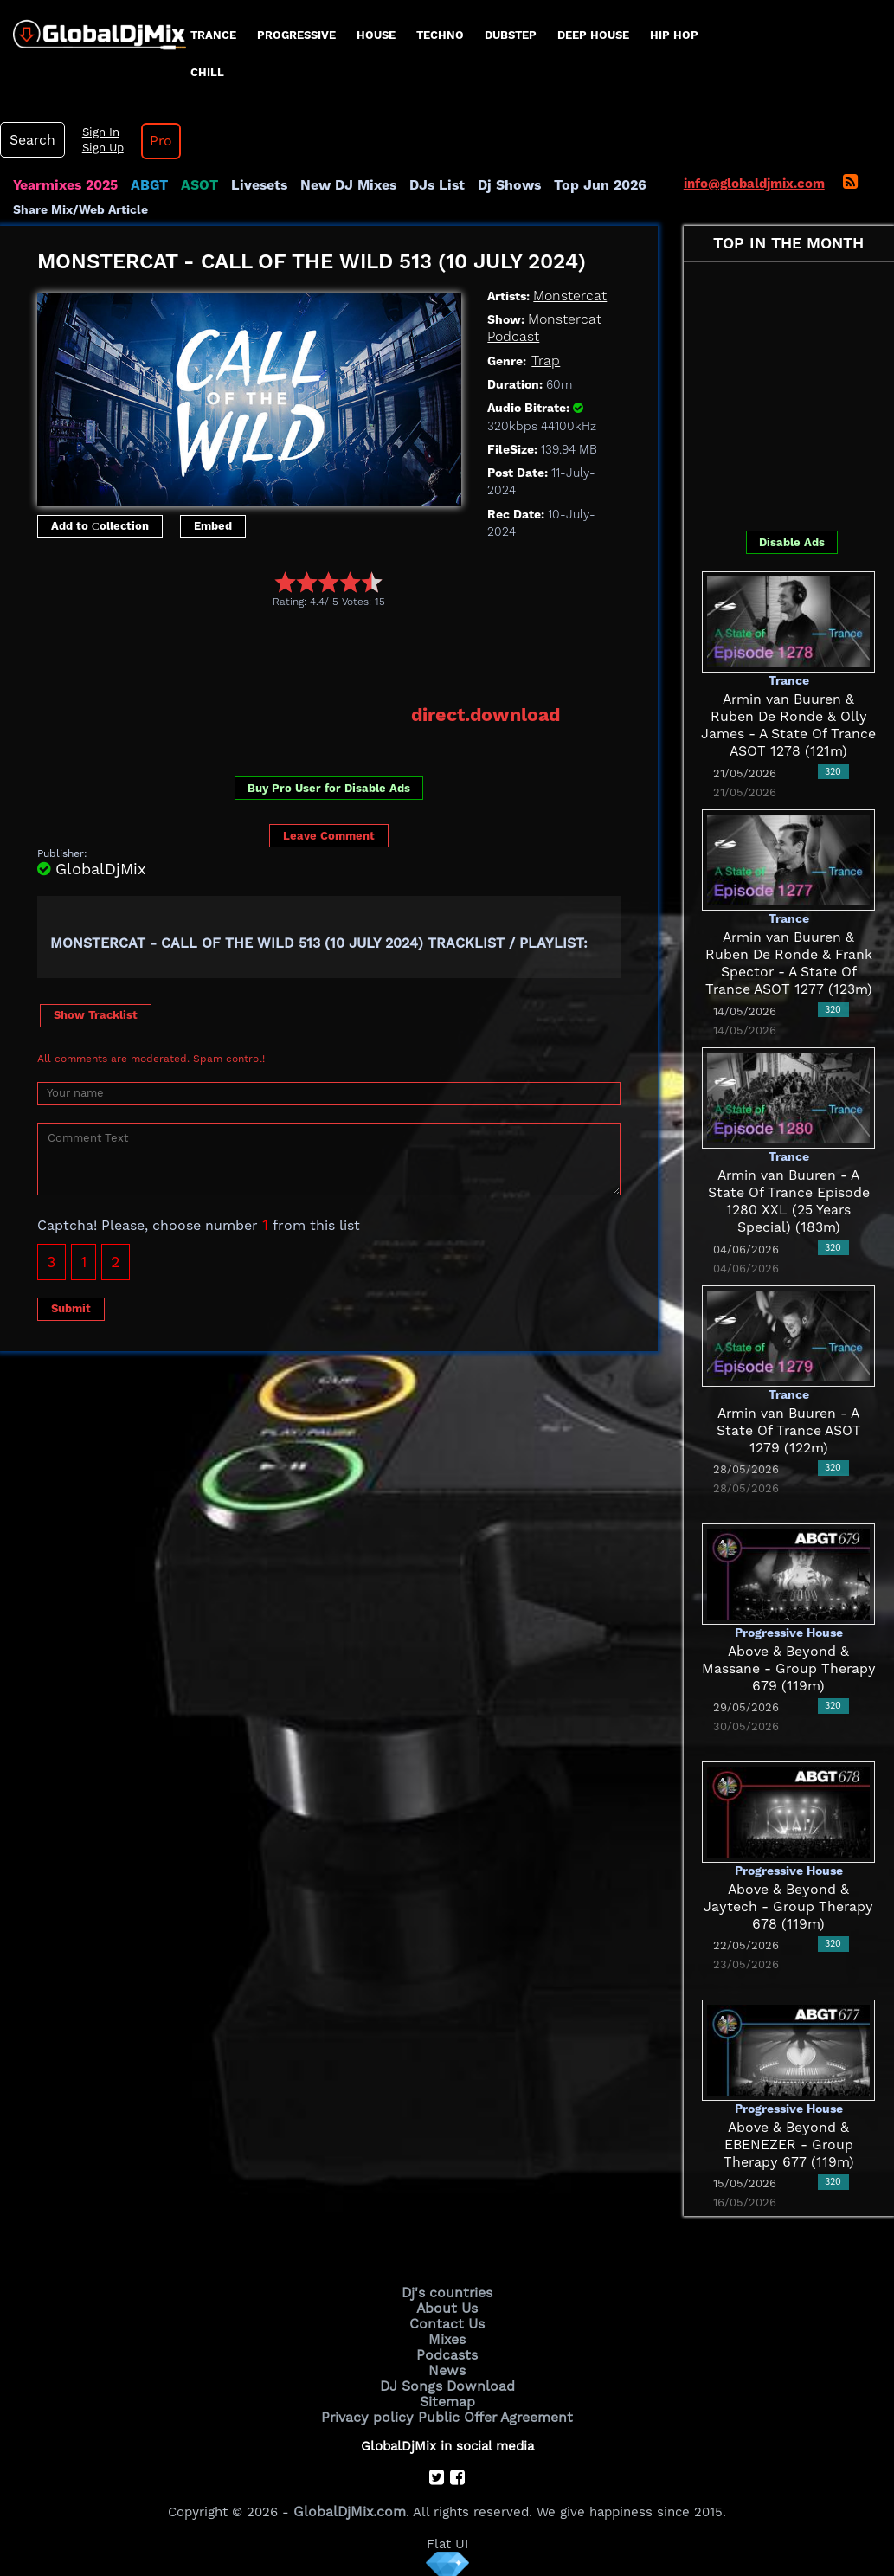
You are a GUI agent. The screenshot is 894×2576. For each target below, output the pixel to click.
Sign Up (98, 148)
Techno (440, 35)
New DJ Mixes (337, 185)
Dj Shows (490, 185)
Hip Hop (674, 35)
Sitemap (447, 2395)
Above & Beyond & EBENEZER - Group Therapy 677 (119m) (789, 2145)
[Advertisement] (352, 655)
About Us (447, 2307)
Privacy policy (372, 2410)
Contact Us (447, 2321)
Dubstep (511, 35)
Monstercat (567, 296)
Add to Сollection (100, 525)
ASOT (193, 185)
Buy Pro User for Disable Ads (329, 786)
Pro (154, 141)
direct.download (488, 714)
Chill (207, 72)
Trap (544, 361)
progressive (296, 35)
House (376, 35)
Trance (213, 35)
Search (30, 140)
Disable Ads (792, 542)
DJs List (421, 185)
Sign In (95, 132)
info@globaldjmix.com (754, 183)
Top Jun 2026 (576, 185)
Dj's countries (447, 2292)
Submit (71, 1306)
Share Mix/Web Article (80, 209)
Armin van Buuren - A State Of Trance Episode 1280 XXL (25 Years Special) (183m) (788, 1193)
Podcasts (447, 2351)
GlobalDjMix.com (349, 2503)
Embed (213, 525)
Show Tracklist (96, 1013)
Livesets (251, 185)
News (447, 2365)
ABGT (145, 185)
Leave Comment (329, 834)
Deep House (593, 35)
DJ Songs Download (447, 2380)
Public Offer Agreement (492, 2410)
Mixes (447, 2336)
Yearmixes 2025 (63, 185)
